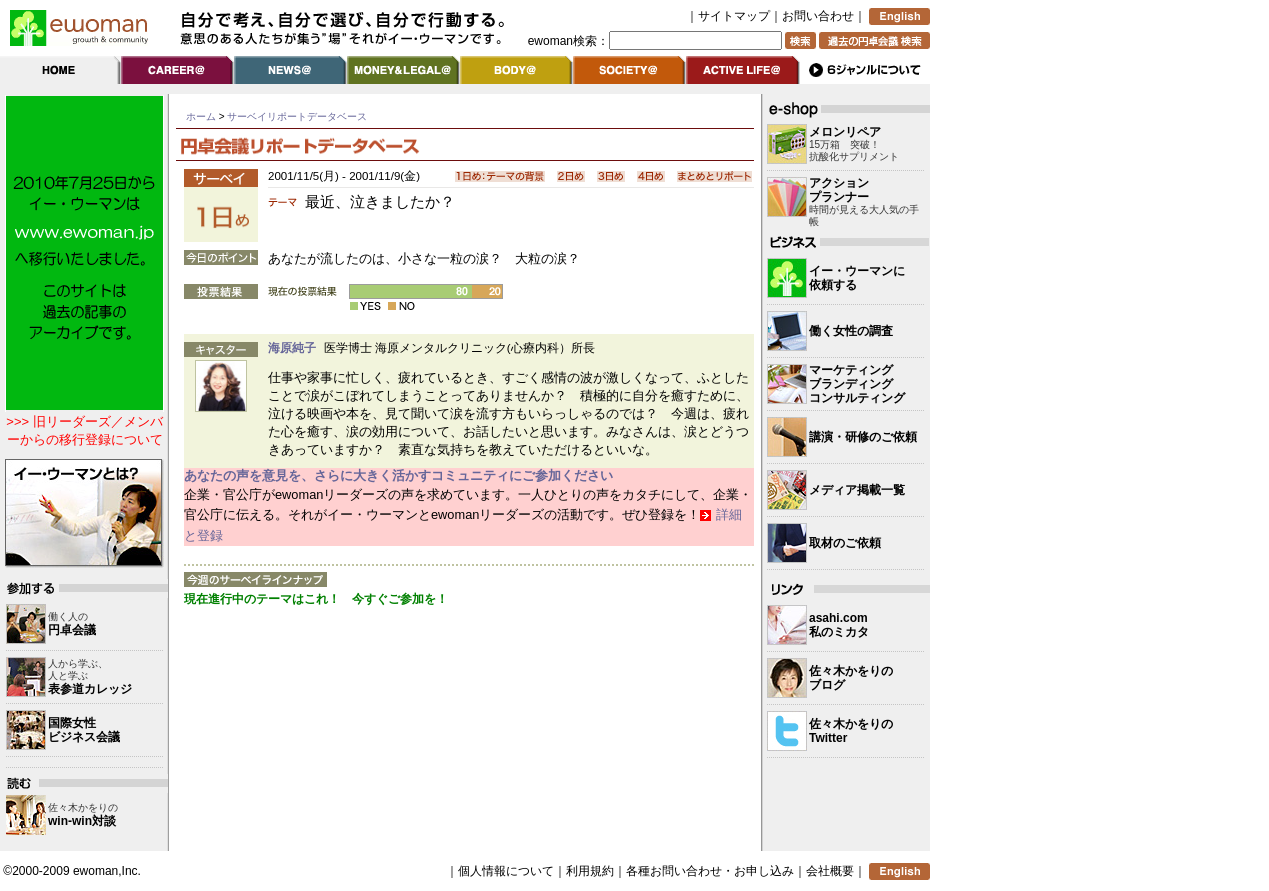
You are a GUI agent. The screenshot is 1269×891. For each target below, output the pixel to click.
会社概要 (830, 871)
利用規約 (590, 871)
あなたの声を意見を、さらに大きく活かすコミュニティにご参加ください (398, 475)
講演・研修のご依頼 (863, 437)
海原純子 (292, 348)
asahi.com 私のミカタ (839, 625)
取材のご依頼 (845, 543)
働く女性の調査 (851, 331)
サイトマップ (734, 16)
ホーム (201, 116)
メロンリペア (845, 132)
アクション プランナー (839, 190)
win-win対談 (82, 821)
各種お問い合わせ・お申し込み (710, 871)
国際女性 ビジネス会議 (84, 730)
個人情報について (506, 871)
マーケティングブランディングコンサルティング (857, 384)
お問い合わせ (818, 16)
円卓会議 (72, 630)
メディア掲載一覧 (857, 490)
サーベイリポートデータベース (297, 116)
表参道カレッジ (90, 689)
